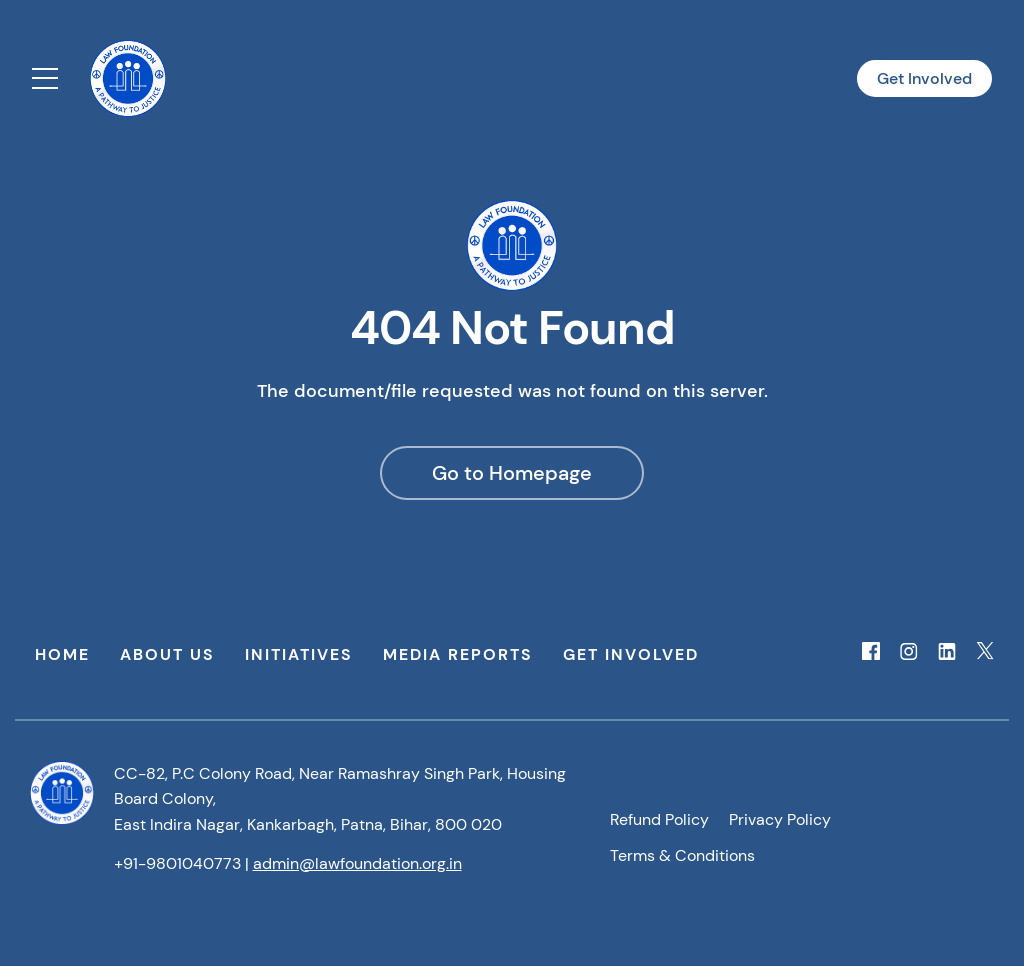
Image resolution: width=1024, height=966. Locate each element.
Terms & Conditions (682, 855)
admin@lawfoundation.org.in (357, 863)
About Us (167, 654)
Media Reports (458, 654)
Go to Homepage (512, 473)
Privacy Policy (780, 819)
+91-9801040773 (177, 863)
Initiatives (299, 654)
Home (62, 654)
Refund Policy (659, 819)
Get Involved (924, 78)
